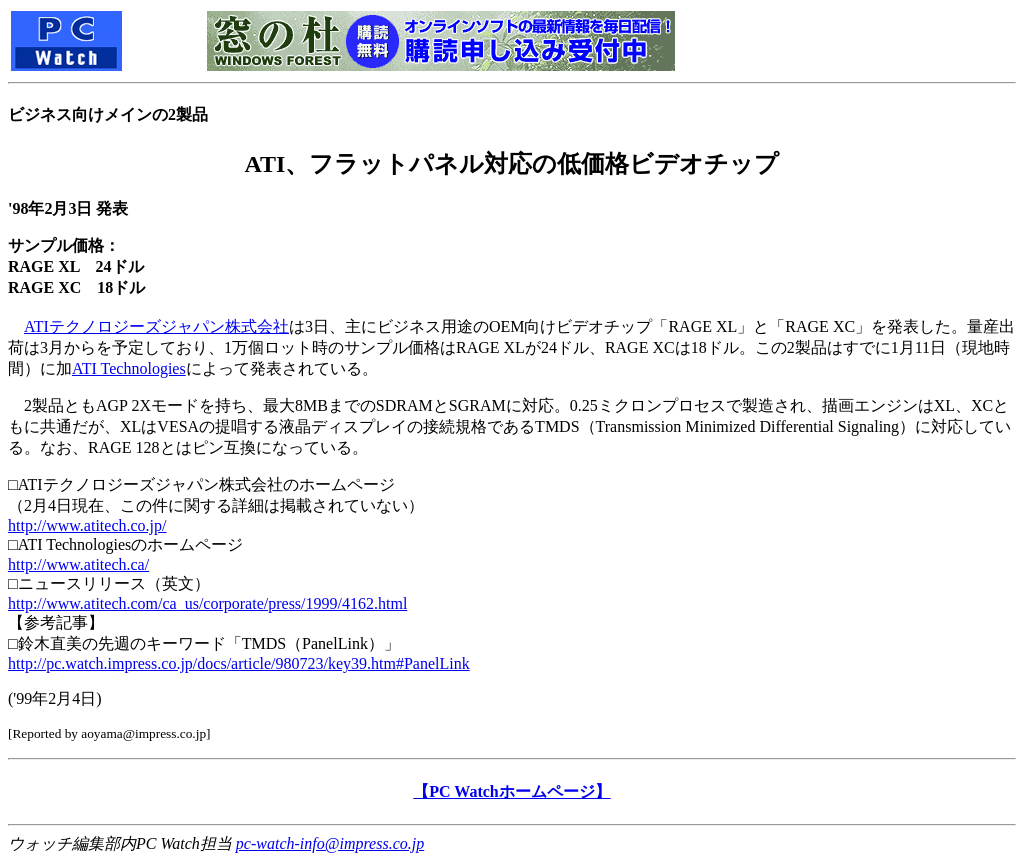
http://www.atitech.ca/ (78, 564)
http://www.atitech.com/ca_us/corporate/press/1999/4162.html (207, 603)
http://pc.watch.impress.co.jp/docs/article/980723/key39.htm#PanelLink (239, 663)
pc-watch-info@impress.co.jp (330, 843)
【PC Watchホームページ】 (511, 791)
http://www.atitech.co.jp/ (87, 525)
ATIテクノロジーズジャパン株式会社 (156, 326)
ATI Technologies (129, 368)
